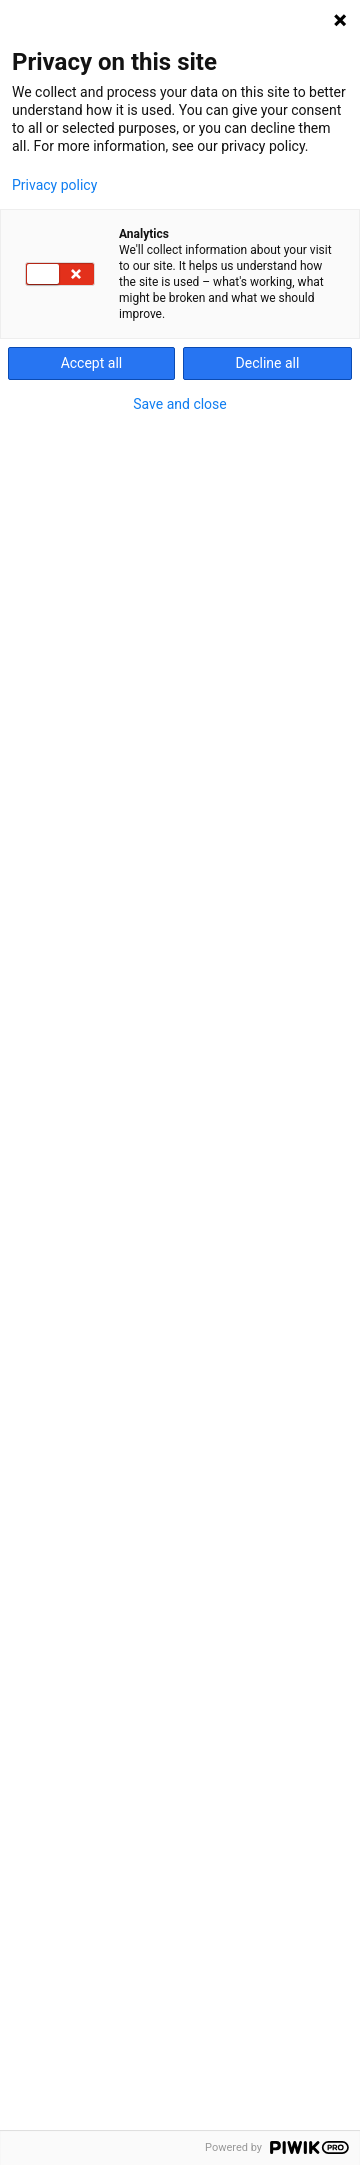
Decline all (268, 363)
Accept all (92, 363)
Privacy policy (54, 185)
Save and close (180, 404)
